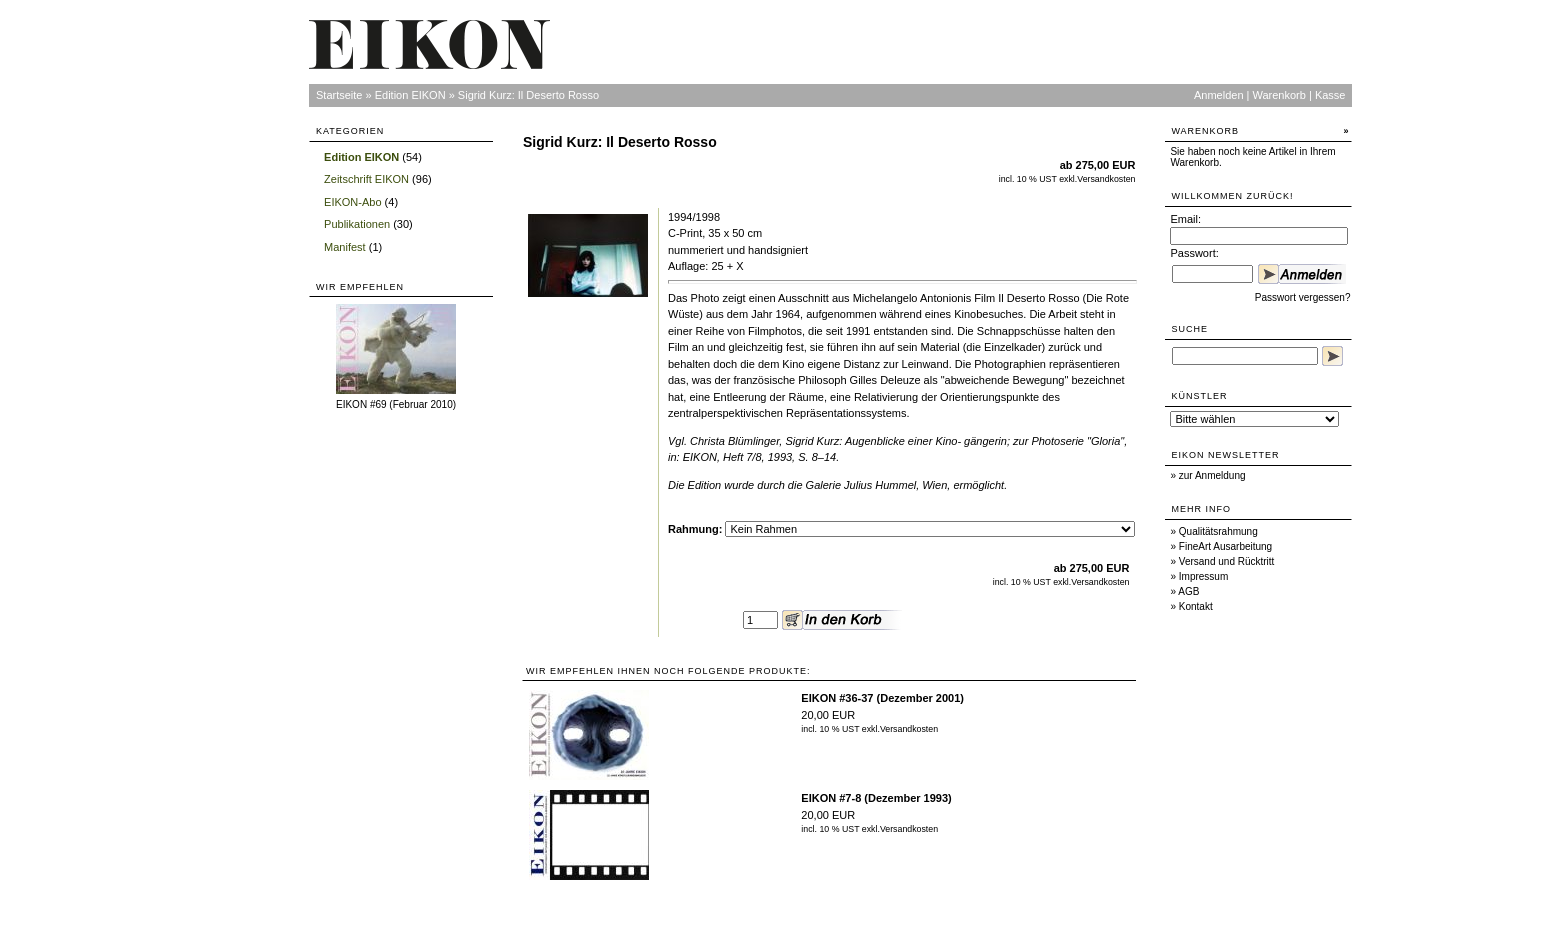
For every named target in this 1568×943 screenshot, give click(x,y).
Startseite (339, 95)
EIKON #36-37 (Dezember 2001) (882, 698)
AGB (1188, 591)
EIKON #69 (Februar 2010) (396, 404)
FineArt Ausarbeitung (1225, 546)
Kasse (1330, 95)
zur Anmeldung (1212, 475)
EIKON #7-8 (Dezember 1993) (876, 798)
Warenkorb (1279, 95)
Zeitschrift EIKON (366, 179)
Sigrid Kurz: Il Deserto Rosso (528, 95)
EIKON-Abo (352, 202)
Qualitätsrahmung (1218, 531)
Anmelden (1219, 95)
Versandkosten (1106, 179)
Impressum (1203, 576)
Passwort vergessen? (1303, 297)
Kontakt (1196, 606)
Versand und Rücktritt (1227, 561)
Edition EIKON (410, 95)
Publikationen (357, 224)
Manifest (345, 247)
